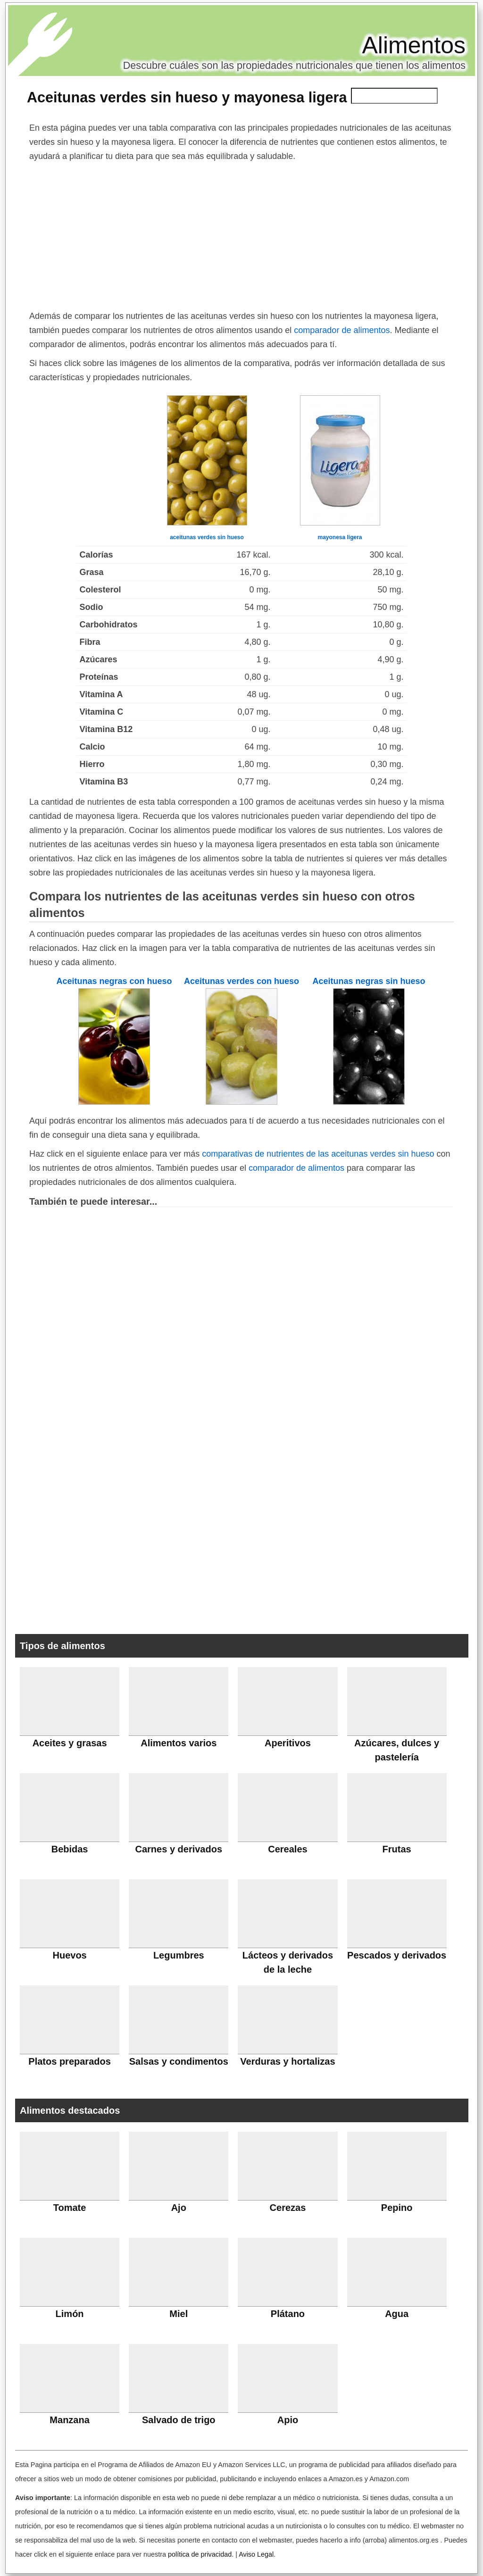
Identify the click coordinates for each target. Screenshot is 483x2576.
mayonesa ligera (339, 537)
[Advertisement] (241, 234)
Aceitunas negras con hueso (114, 981)
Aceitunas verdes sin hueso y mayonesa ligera (187, 97)
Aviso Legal (256, 2554)
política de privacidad (200, 2554)
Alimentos (414, 45)
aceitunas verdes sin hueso (207, 537)
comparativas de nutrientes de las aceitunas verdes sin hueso (318, 1154)
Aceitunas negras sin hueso (368, 981)
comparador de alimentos (342, 330)
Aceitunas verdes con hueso (241, 981)
